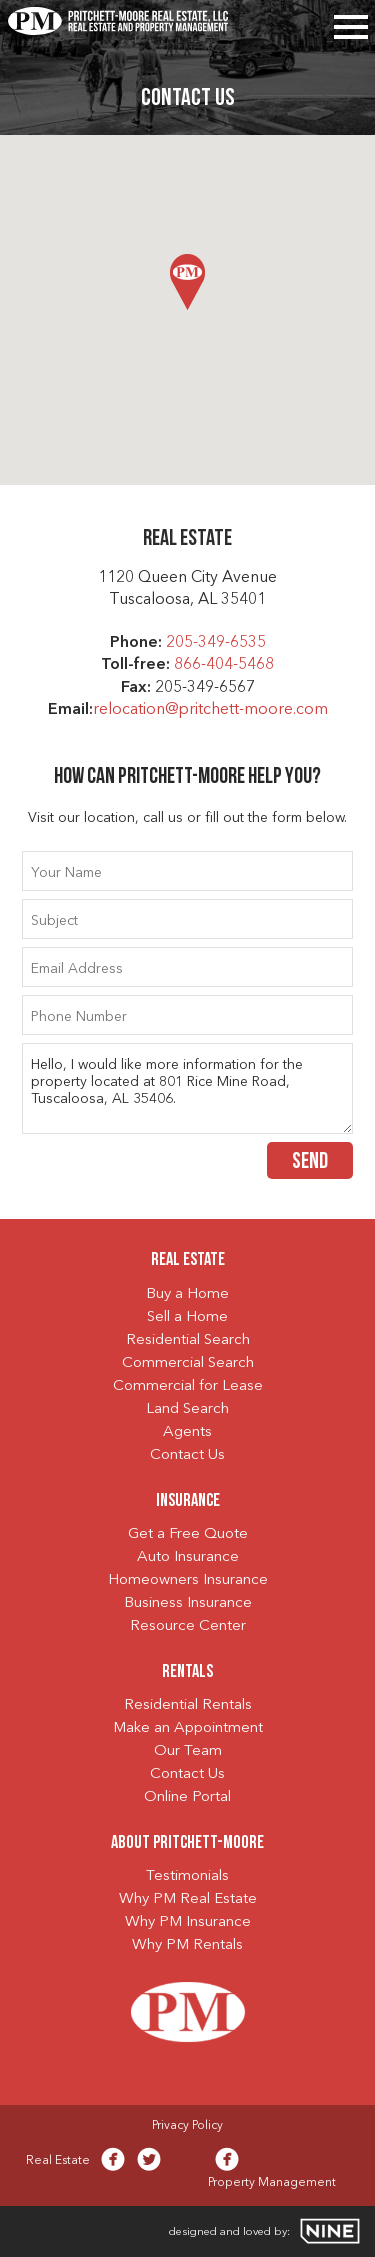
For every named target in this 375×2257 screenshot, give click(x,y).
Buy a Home (187, 1294)
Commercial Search (188, 1363)
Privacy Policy (187, 2126)
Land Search (187, 1409)
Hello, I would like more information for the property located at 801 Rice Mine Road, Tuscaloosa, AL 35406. (188, 1088)
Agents (187, 1432)
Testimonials (187, 1876)
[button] (187, 282)
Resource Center (188, 1626)
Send (310, 1162)
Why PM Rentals (187, 1945)
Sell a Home (187, 1317)
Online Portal (187, 1797)
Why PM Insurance (188, 1922)
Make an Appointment (188, 1728)
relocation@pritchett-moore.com (210, 710)
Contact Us (187, 1455)
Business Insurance (188, 1603)
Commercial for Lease (188, 1386)
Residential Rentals (188, 1705)
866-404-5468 (224, 665)
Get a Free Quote (188, 1534)
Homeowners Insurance (188, 1580)
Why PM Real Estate (188, 1899)
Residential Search (188, 1340)
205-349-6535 (216, 643)
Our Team (188, 1751)
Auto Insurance (188, 1557)
